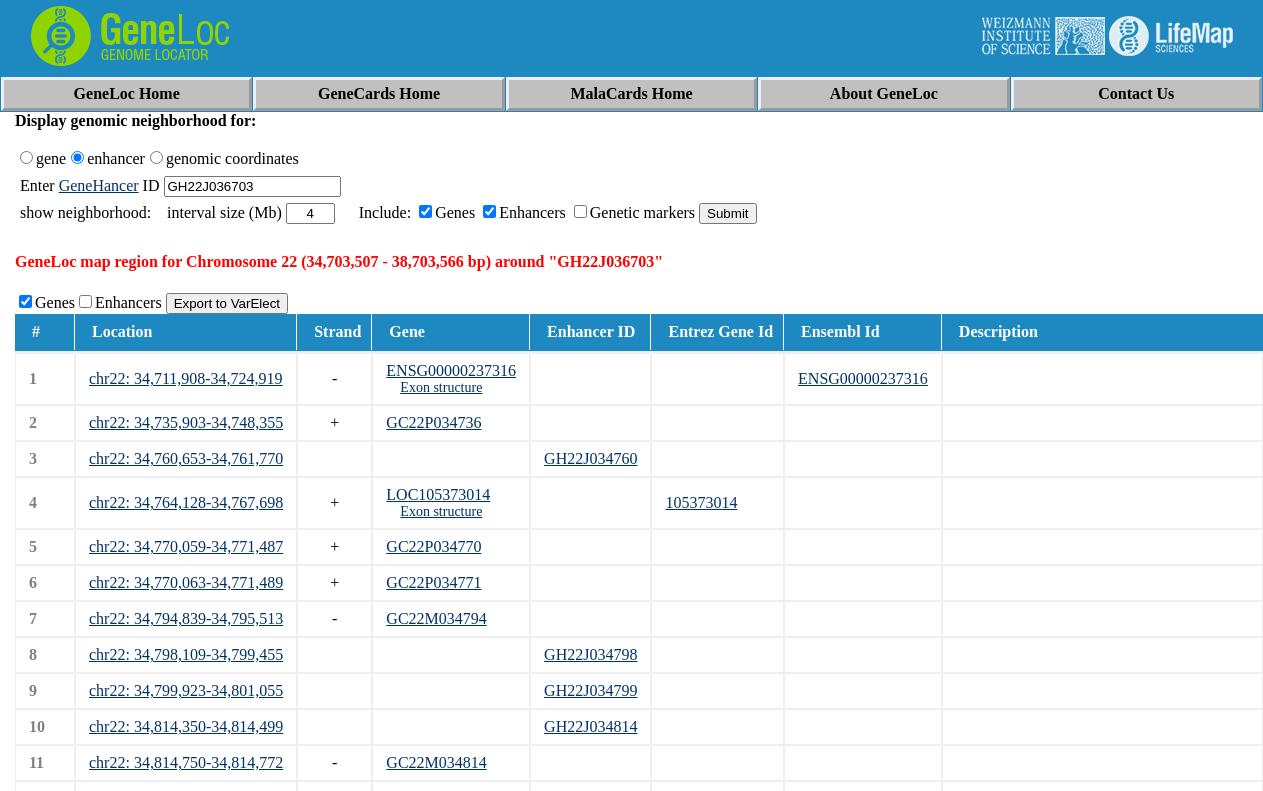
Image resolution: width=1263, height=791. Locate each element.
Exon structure (441, 387)
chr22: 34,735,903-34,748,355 (186, 422)
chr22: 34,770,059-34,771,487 (186, 546)
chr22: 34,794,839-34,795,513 (186, 618)
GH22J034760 (590, 458)
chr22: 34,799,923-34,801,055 (186, 690)
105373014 (701, 502)
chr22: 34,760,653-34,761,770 (186, 458)
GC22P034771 (433, 582)
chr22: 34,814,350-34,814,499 (186, 726)
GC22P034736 (433, 422)
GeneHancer (99, 185)
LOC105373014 (438, 494)
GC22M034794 (436, 618)
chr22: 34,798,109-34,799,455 (186, 654)
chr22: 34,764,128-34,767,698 (186, 502)
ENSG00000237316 (451, 370)
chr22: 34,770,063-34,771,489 (186, 582)
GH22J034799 (590, 690)
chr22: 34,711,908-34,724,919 (186, 378)
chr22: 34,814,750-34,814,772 (186, 762)
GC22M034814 (436, 762)
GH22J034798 (590, 654)
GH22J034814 (590, 726)
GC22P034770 (433, 546)
